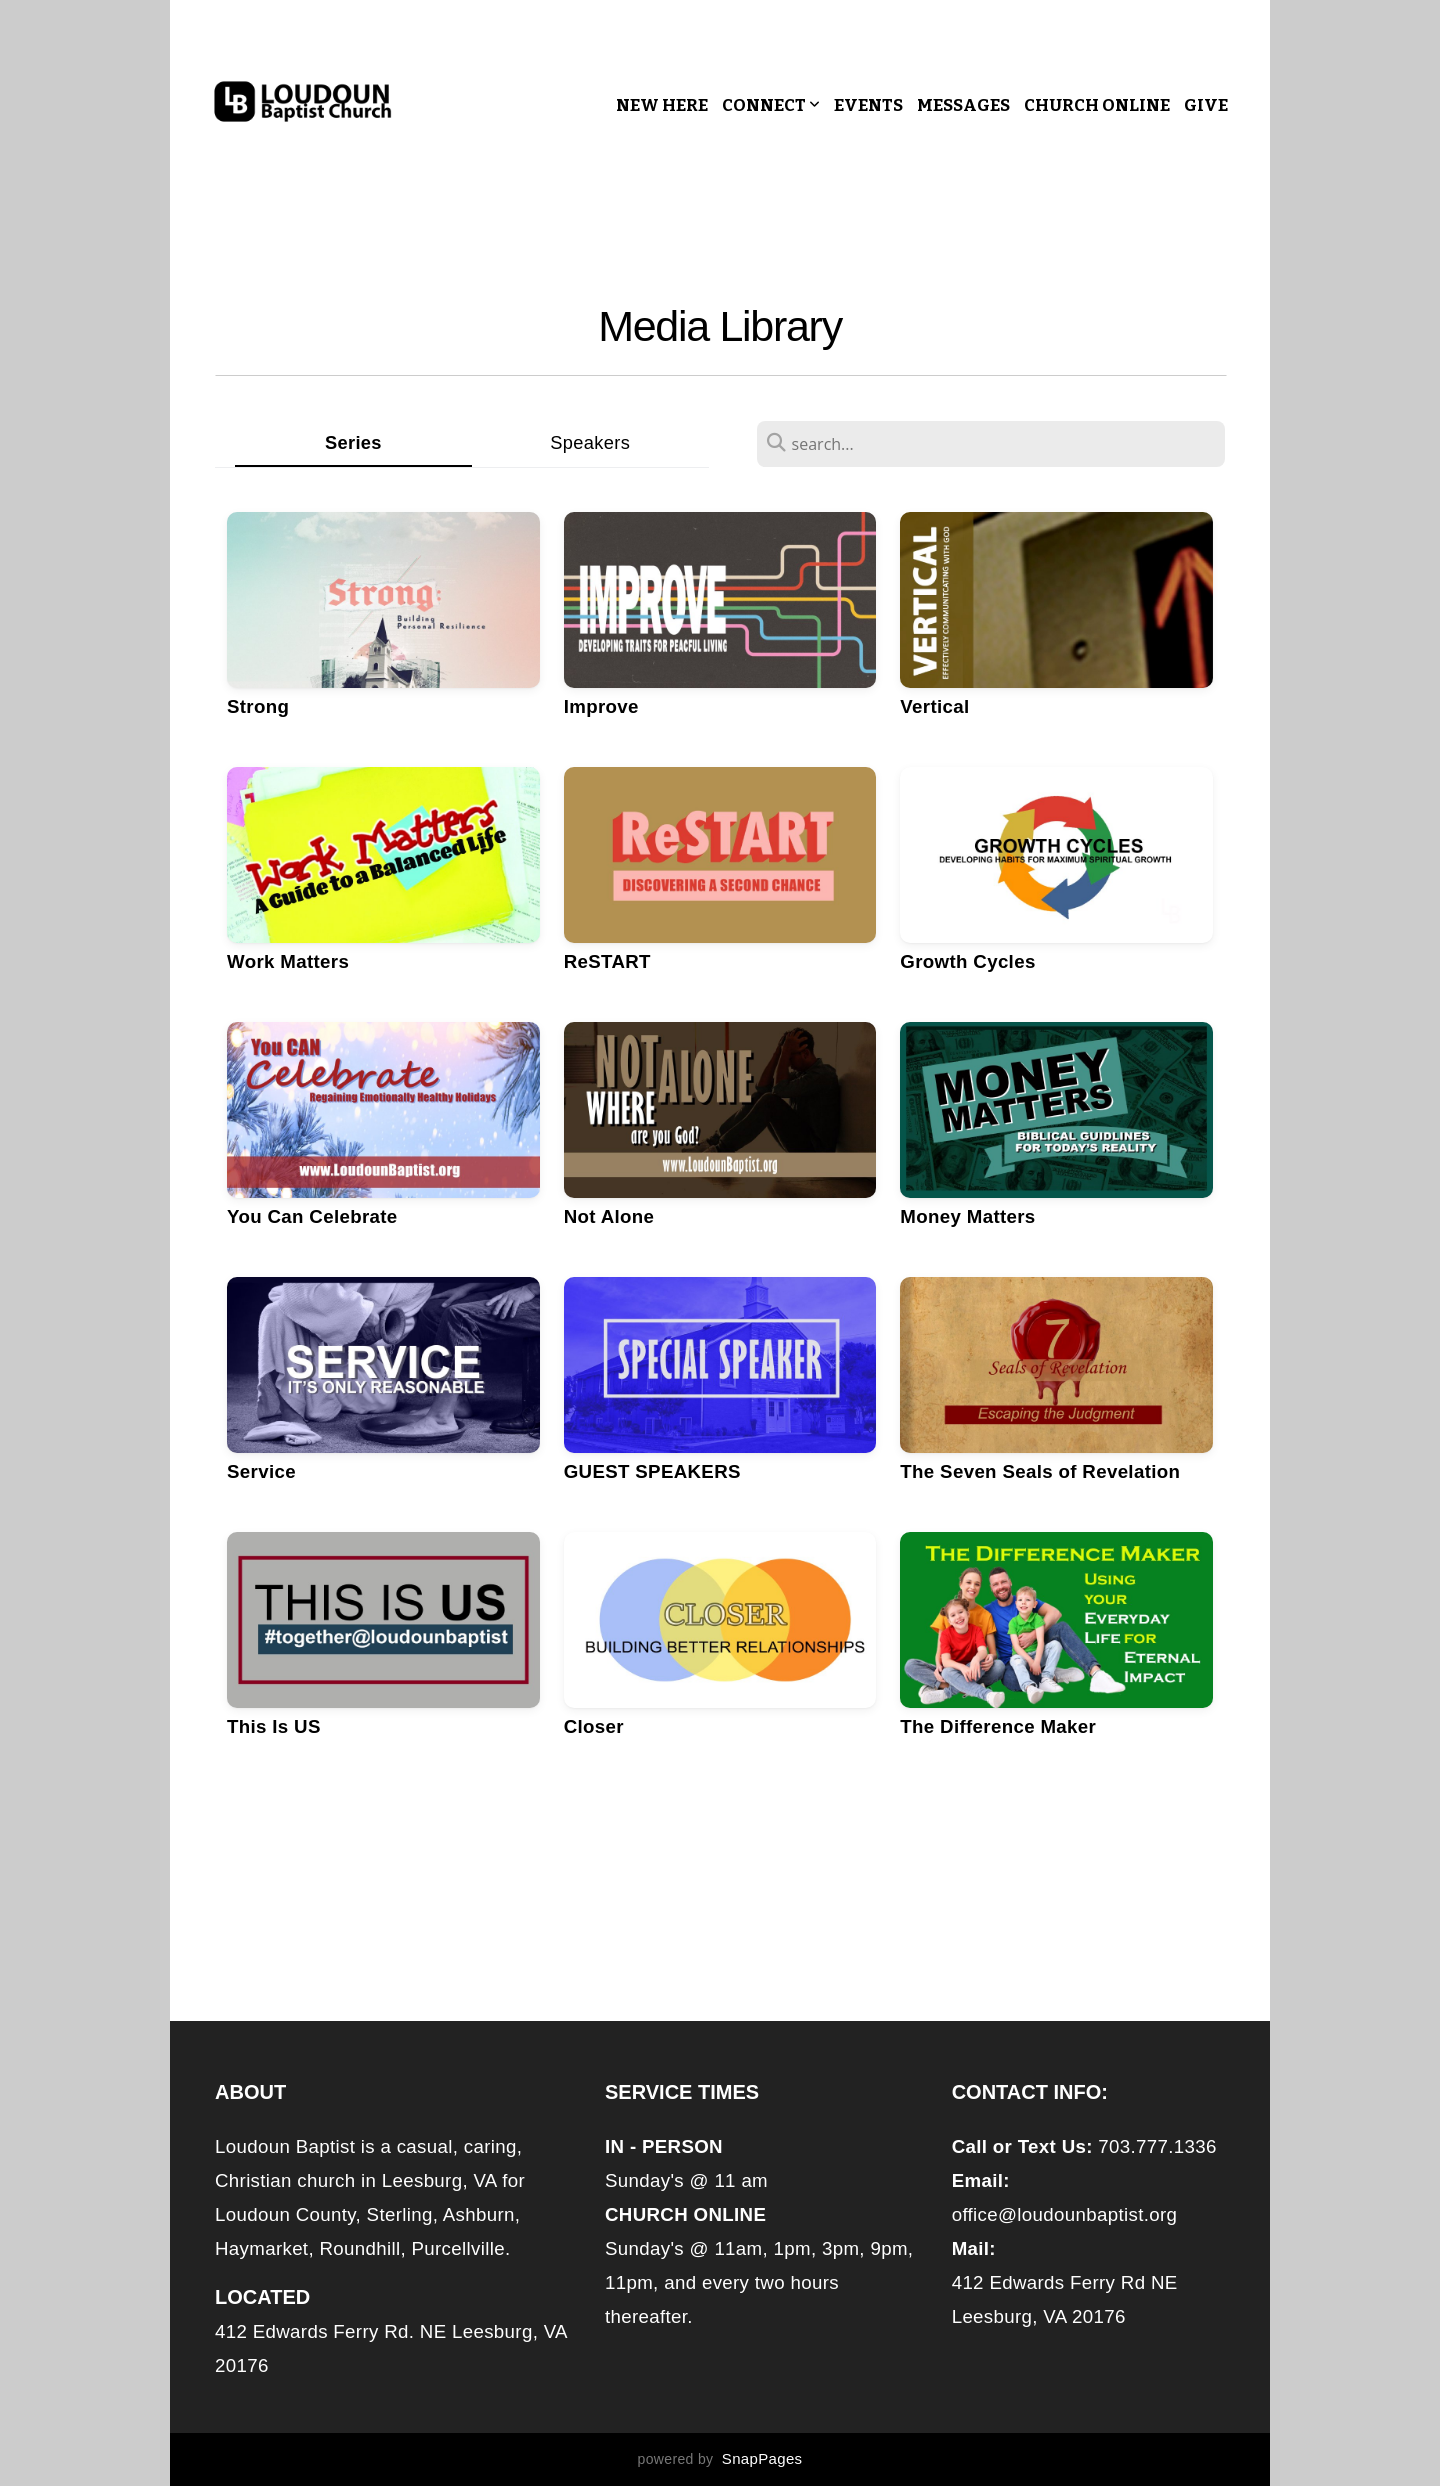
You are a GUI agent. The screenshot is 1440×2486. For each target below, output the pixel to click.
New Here (662, 105)
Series (353, 442)
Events (868, 105)
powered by (720, 2459)
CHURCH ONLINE (1097, 105)
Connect (771, 105)
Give (1206, 105)
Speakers (590, 442)
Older (724, 1888)
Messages (963, 105)
